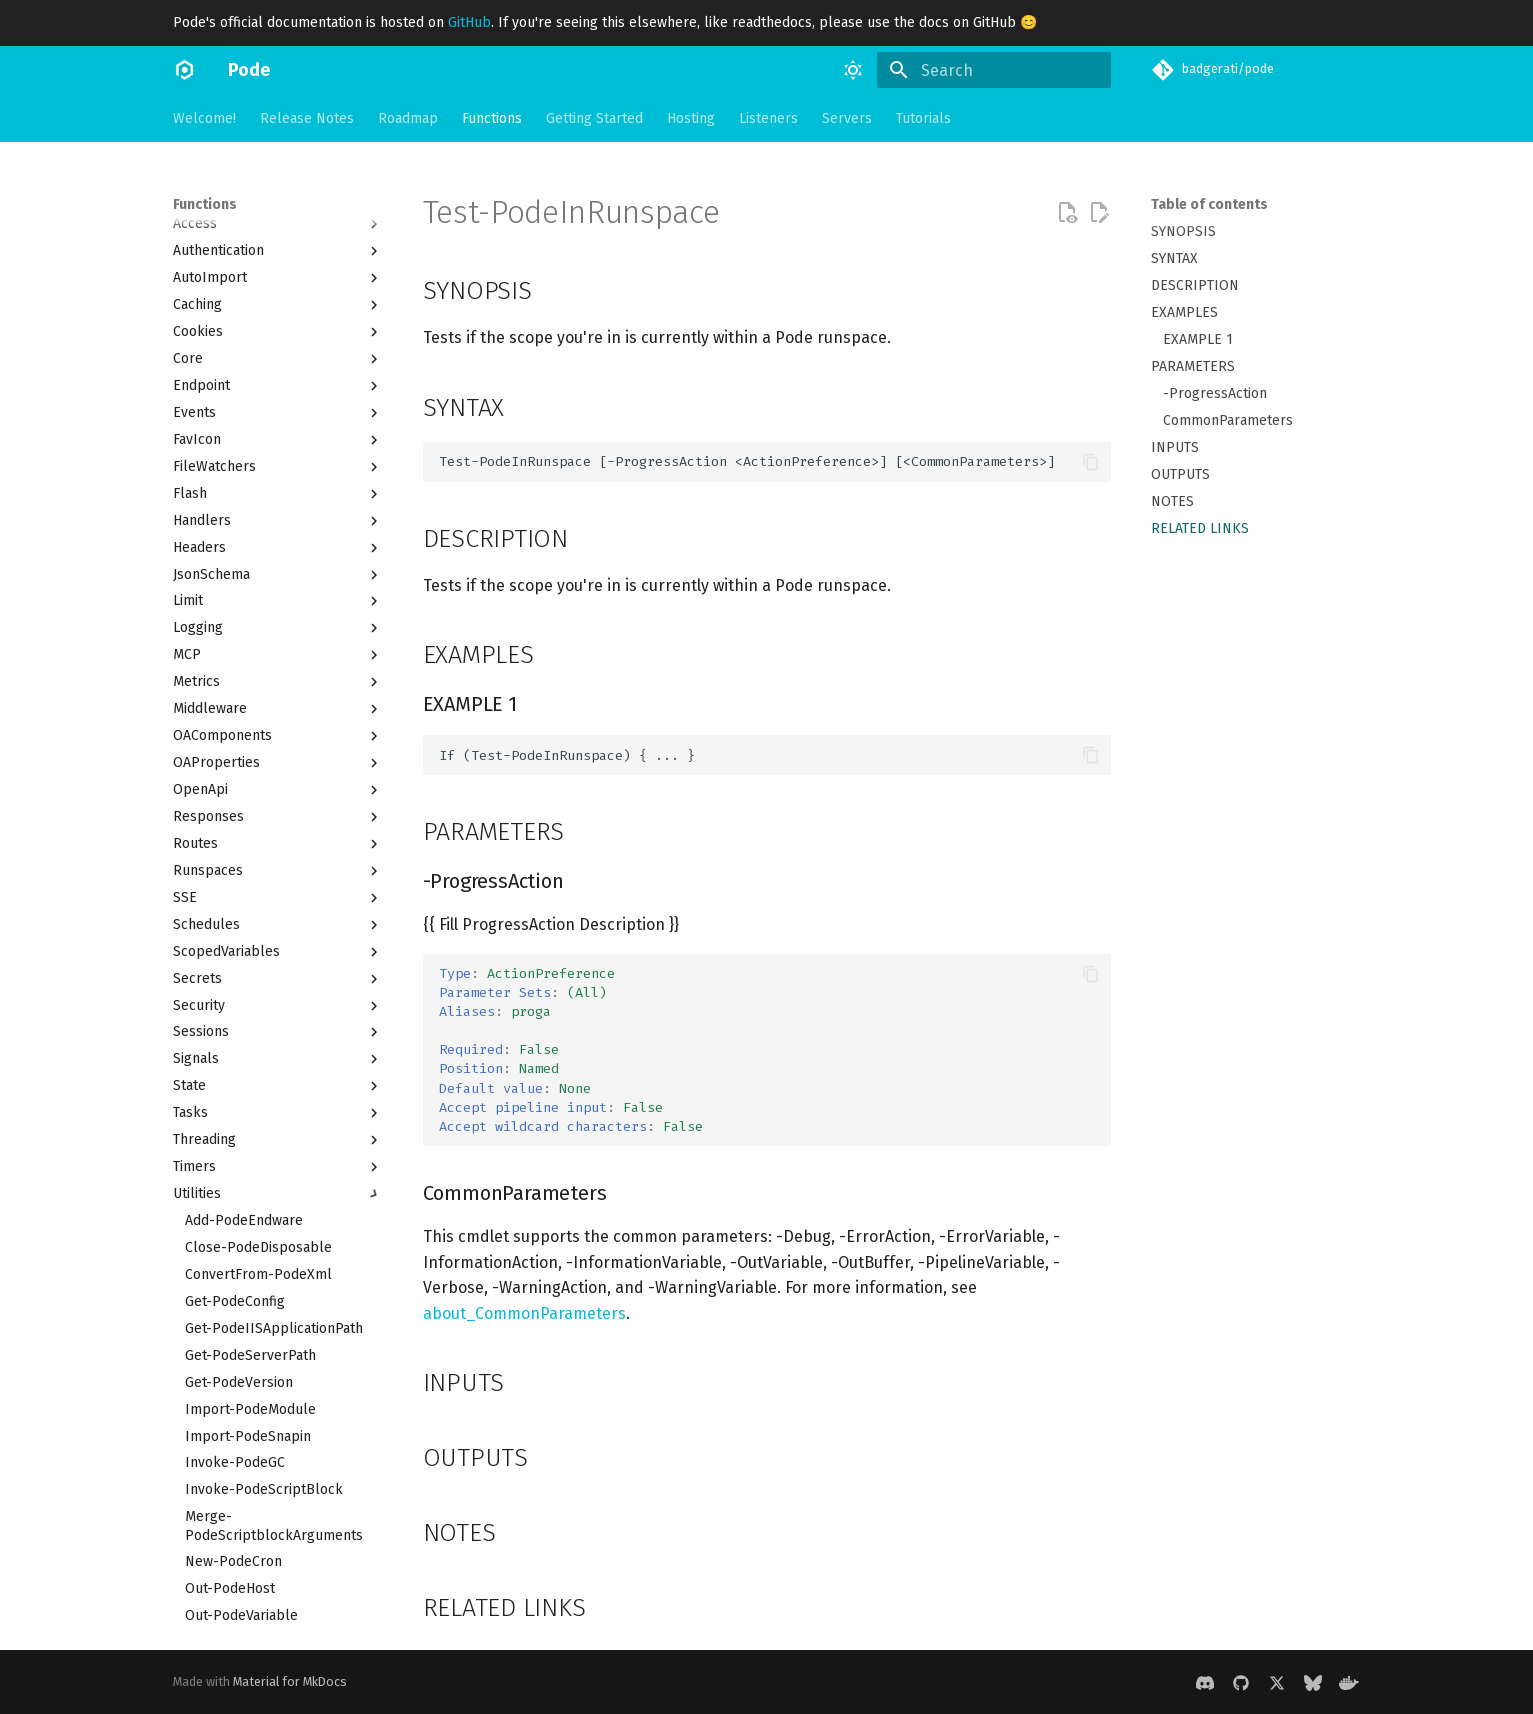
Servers (847, 118)
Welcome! (204, 118)
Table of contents (1209, 204)
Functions (492, 118)
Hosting (691, 118)
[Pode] (184, 70)
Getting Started (594, 118)
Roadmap (408, 118)
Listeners (768, 118)
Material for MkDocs (290, 1681)
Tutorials (923, 118)
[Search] (994, 70)
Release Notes (307, 118)
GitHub (469, 22)
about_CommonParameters (524, 1313)
